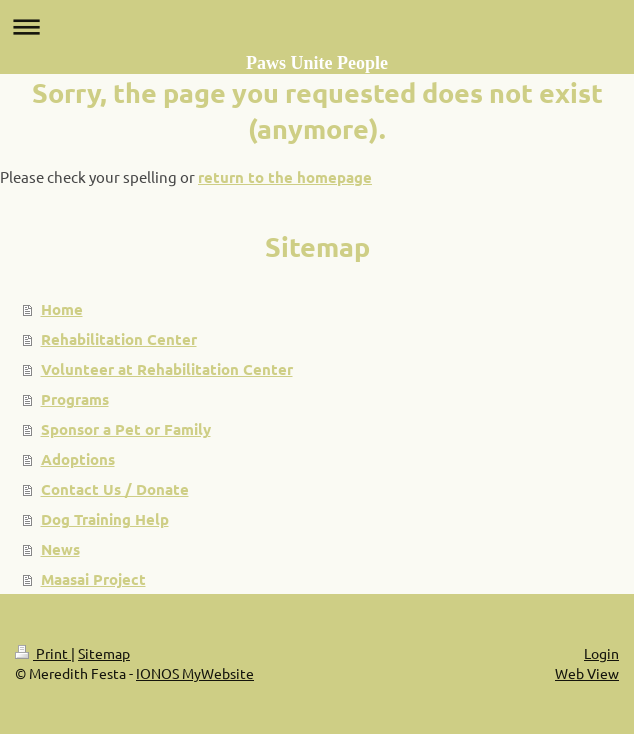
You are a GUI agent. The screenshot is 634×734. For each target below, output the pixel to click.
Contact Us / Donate (115, 489)
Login (601, 653)
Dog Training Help (105, 519)
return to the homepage (285, 177)
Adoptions (78, 459)
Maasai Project (93, 579)
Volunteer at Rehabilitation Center (167, 369)
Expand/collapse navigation (317, 26)
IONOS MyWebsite (195, 673)
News (60, 549)
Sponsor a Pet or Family (126, 429)
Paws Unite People (317, 63)
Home (62, 309)
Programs (75, 399)
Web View (587, 673)
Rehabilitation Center (119, 339)
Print (43, 653)
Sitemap (104, 653)
